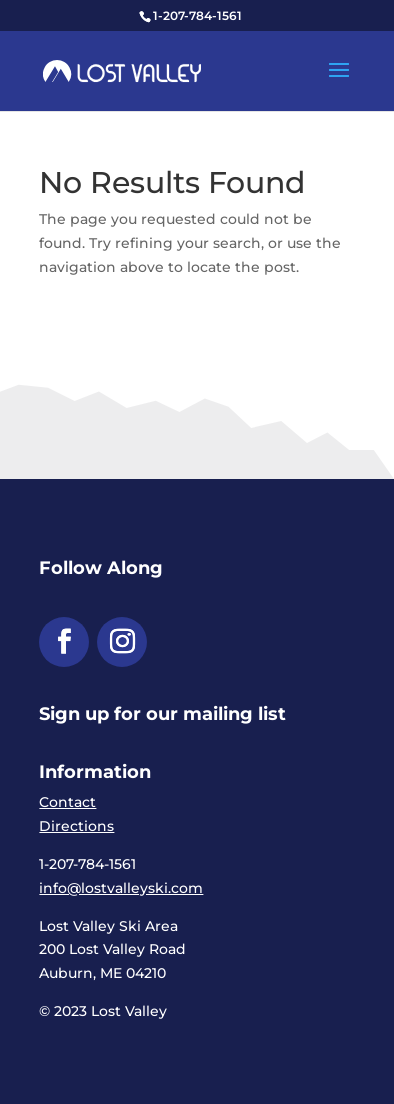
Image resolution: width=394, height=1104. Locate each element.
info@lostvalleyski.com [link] (121, 888)
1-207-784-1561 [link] (197, 15)
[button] (339, 83)
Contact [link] (67, 802)
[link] (122, 70)
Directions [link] (76, 826)
